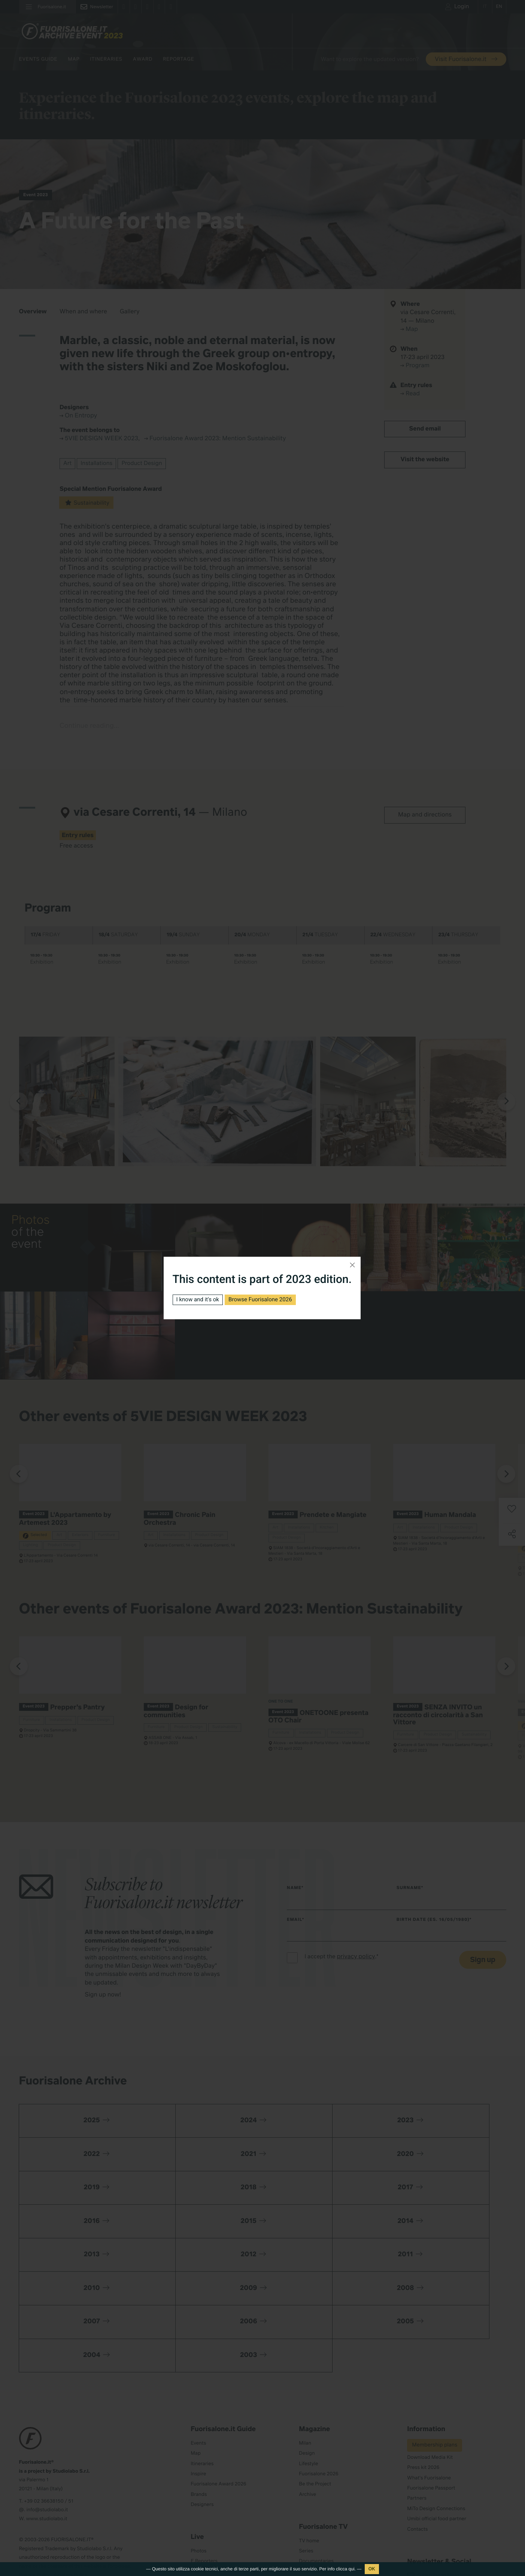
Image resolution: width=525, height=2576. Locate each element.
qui (352, 2569)
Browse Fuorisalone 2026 (266, 1299)
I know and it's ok (199, 1299)
